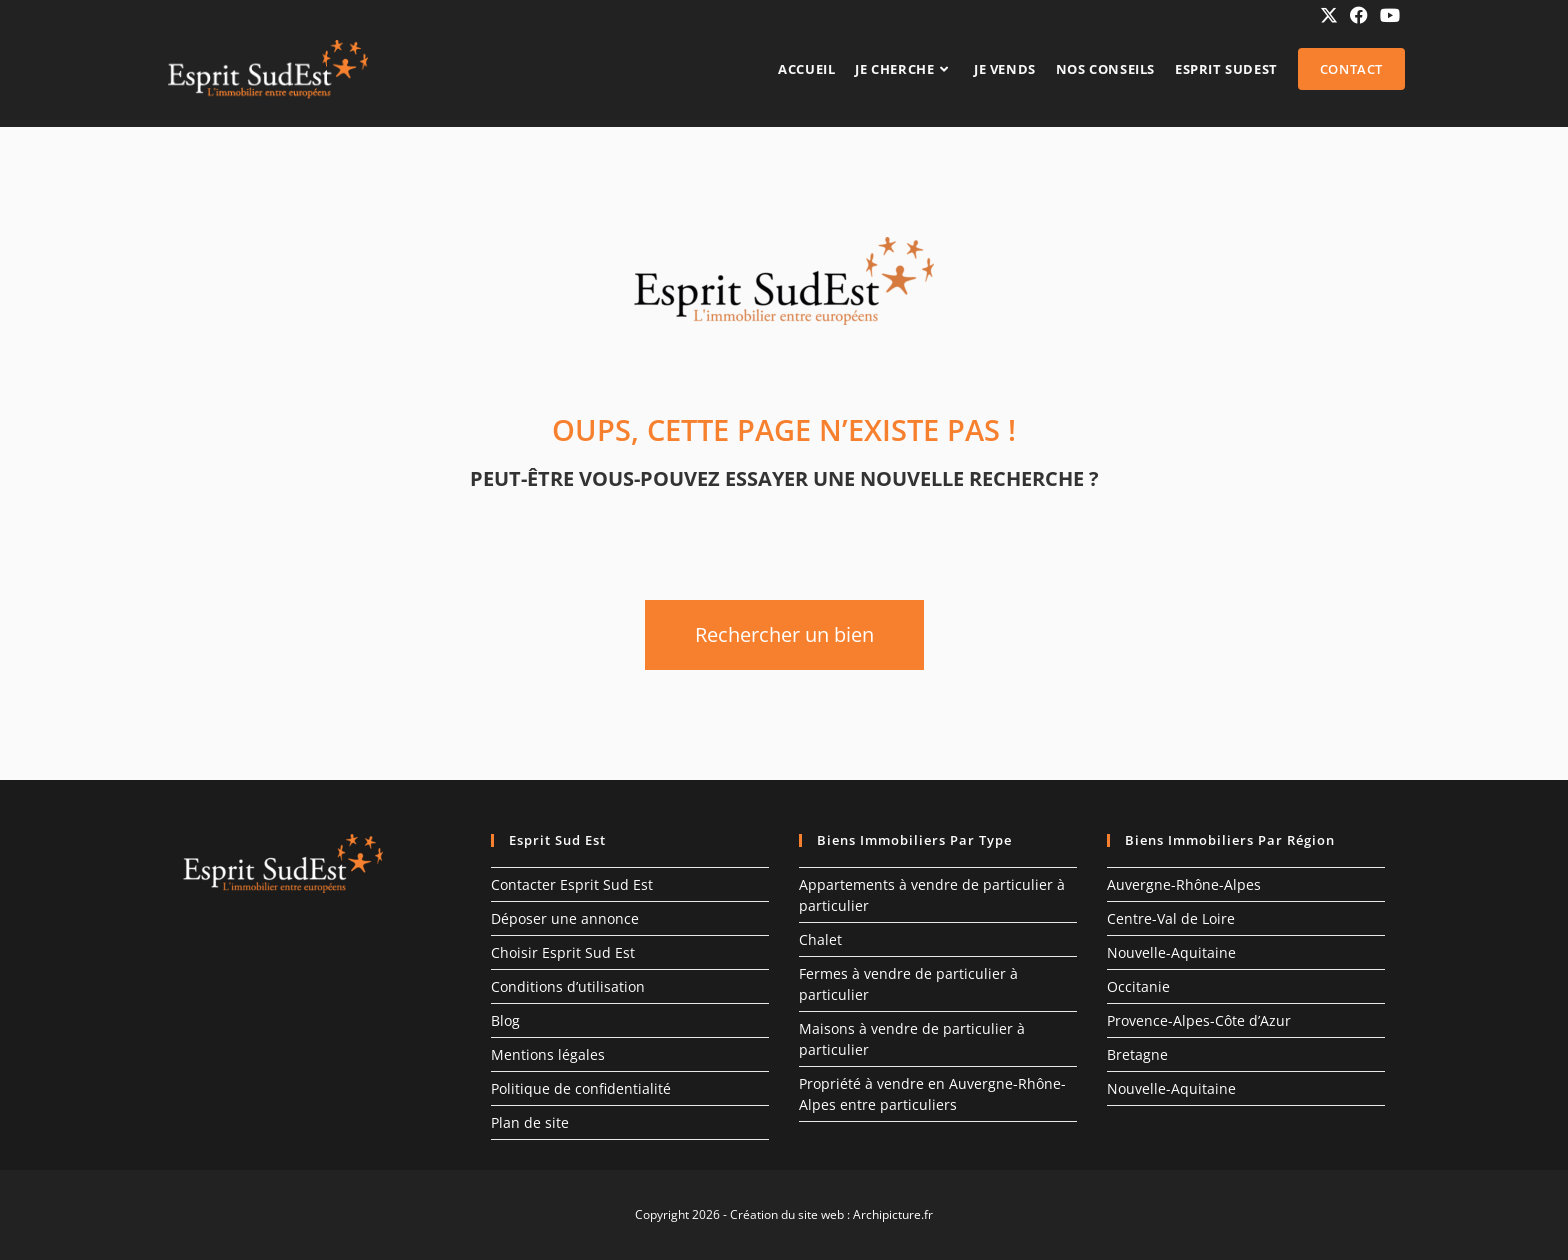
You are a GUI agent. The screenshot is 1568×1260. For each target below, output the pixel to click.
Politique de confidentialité (581, 1088)
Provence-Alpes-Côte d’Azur (1199, 1020)
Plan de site (530, 1122)
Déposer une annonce (565, 918)
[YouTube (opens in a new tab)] (1387, 15)
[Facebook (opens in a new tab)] (1359, 15)
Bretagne (1137, 1054)
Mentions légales (548, 1054)
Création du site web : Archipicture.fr (831, 1214)
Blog (505, 1020)
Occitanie (1138, 986)
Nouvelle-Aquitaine (1171, 952)
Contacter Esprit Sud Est (572, 884)
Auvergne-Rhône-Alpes (1184, 884)
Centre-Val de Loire (1171, 918)
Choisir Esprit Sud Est (563, 952)
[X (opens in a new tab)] (1329, 15)
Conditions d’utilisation (568, 986)
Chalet (820, 939)
